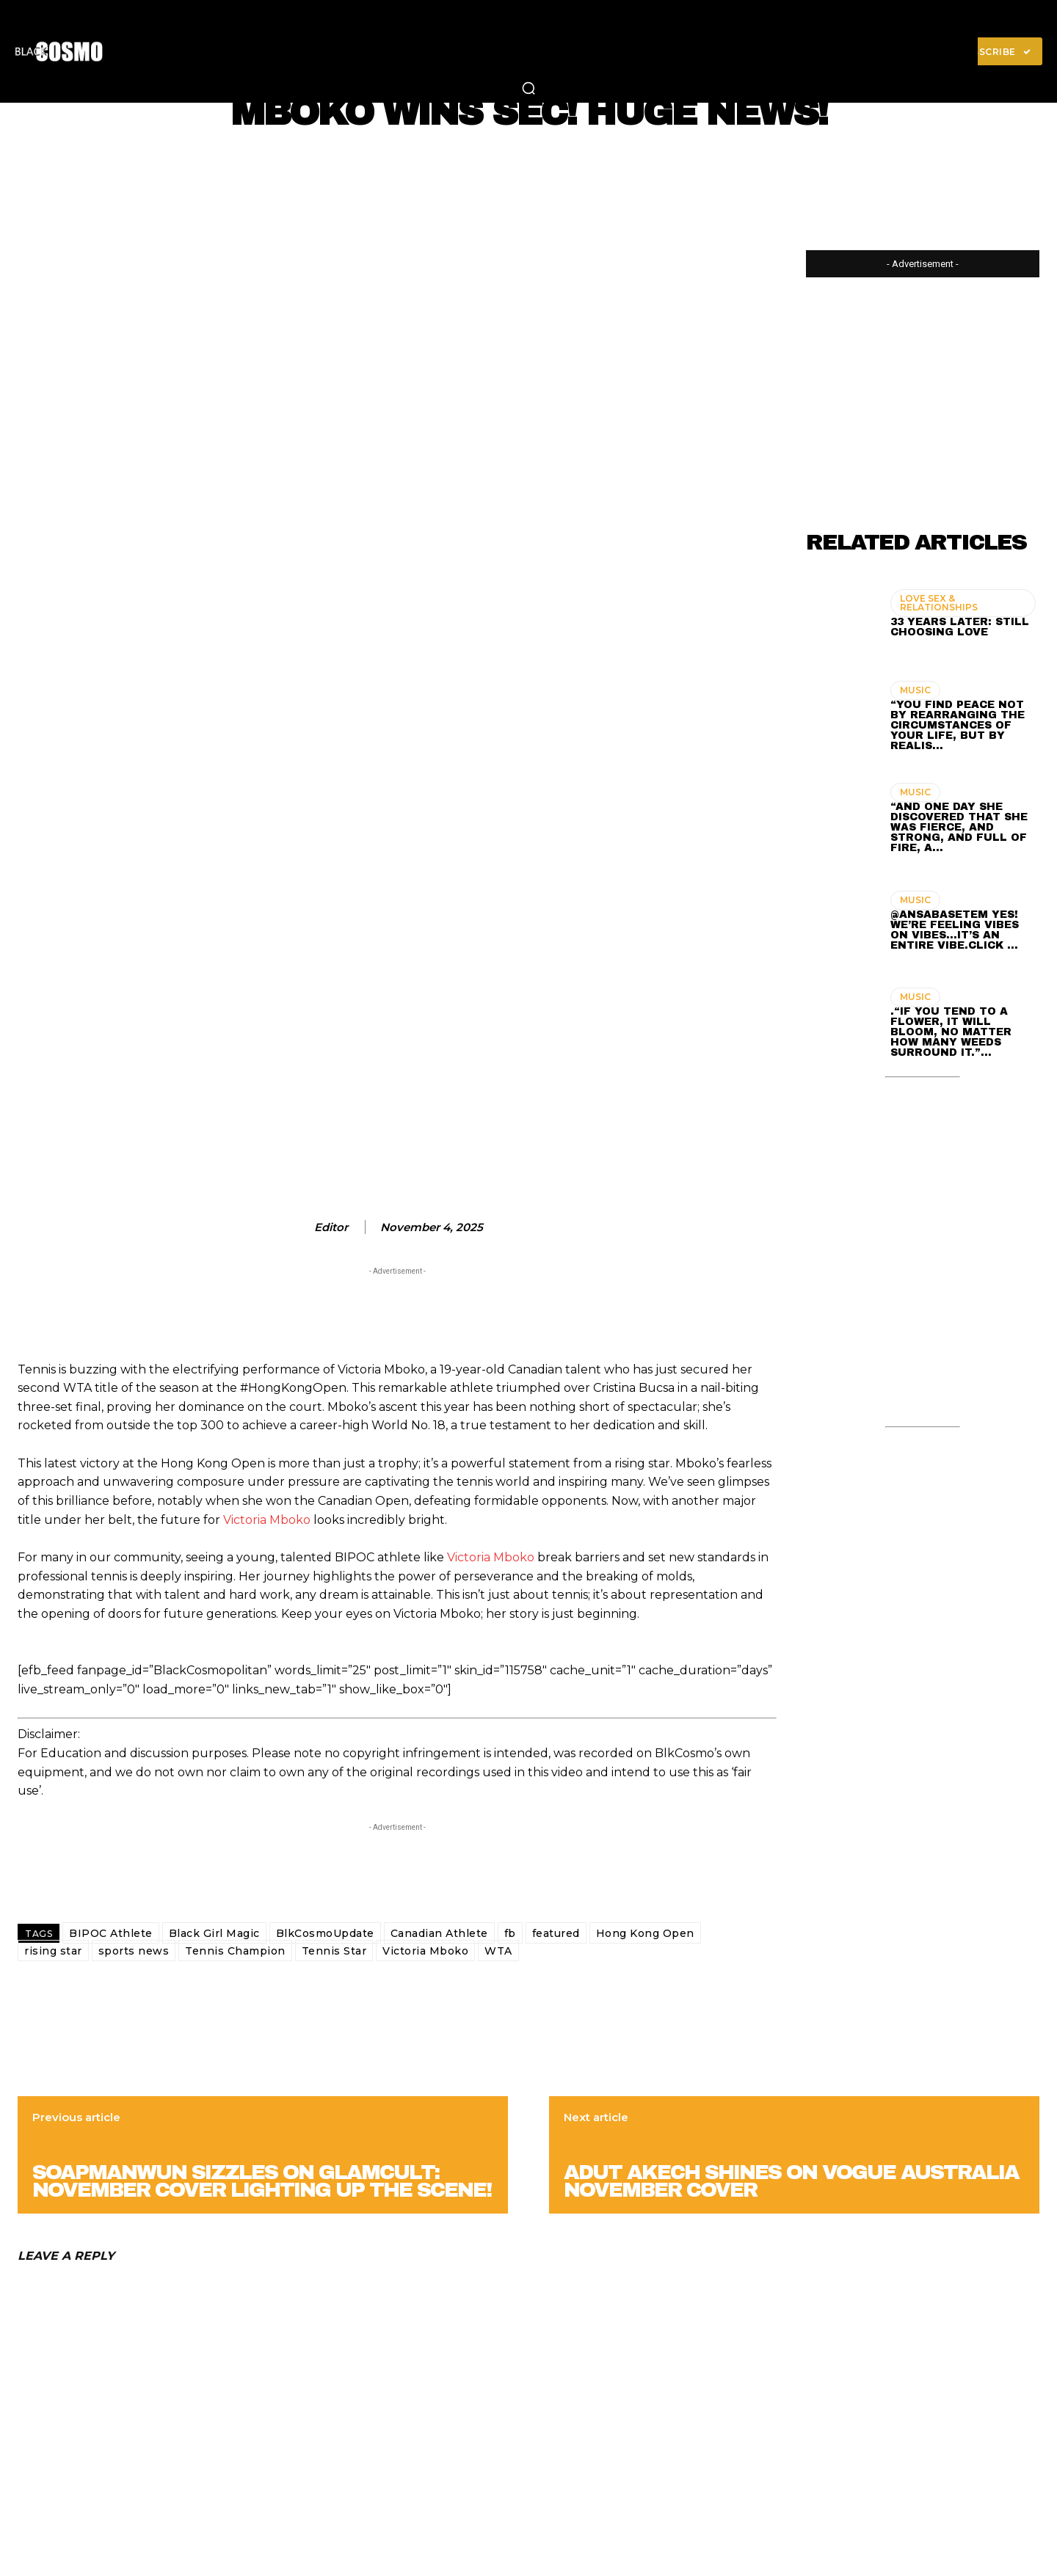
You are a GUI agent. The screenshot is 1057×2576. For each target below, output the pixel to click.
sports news (134, 1950)
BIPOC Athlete (111, 1933)
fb (510, 1933)
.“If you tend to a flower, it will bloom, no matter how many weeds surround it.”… (950, 1032)
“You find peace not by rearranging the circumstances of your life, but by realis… (957, 725)
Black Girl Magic (214, 1933)
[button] (528, 88)
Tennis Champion (235, 1950)
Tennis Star (334, 1950)
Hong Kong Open (645, 1933)
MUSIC (915, 690)
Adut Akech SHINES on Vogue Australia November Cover (791, 2181)
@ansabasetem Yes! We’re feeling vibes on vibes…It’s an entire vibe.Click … (954, 930)
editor (331, 1227)
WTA (498, 1950)
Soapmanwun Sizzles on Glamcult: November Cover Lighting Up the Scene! (261, 2181)
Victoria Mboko (266, 1520)
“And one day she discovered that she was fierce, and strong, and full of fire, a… (959, 827)
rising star (53, 1950)
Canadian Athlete (439, 1933)
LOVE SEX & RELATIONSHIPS (939, 603)
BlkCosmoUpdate (325, 1933)
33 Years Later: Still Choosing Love (959, 627)
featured (556, 1933)
